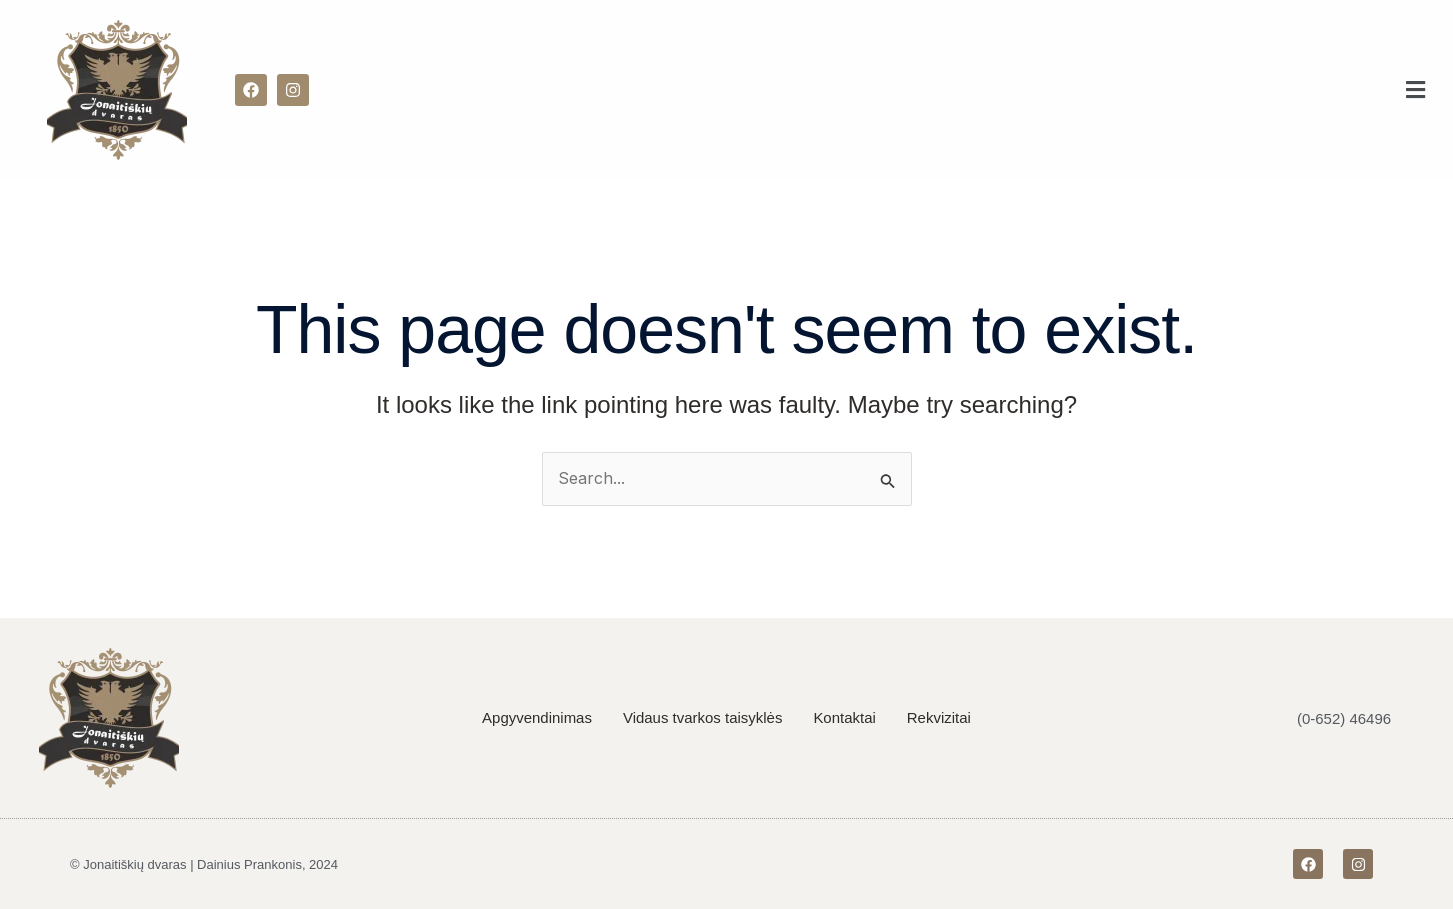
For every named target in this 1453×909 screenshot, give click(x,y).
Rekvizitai (939, 717)
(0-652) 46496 (1344, 718)
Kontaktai (845, 717)
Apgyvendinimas (537, 717)
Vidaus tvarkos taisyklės (703, 717)
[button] (1416, 90)
